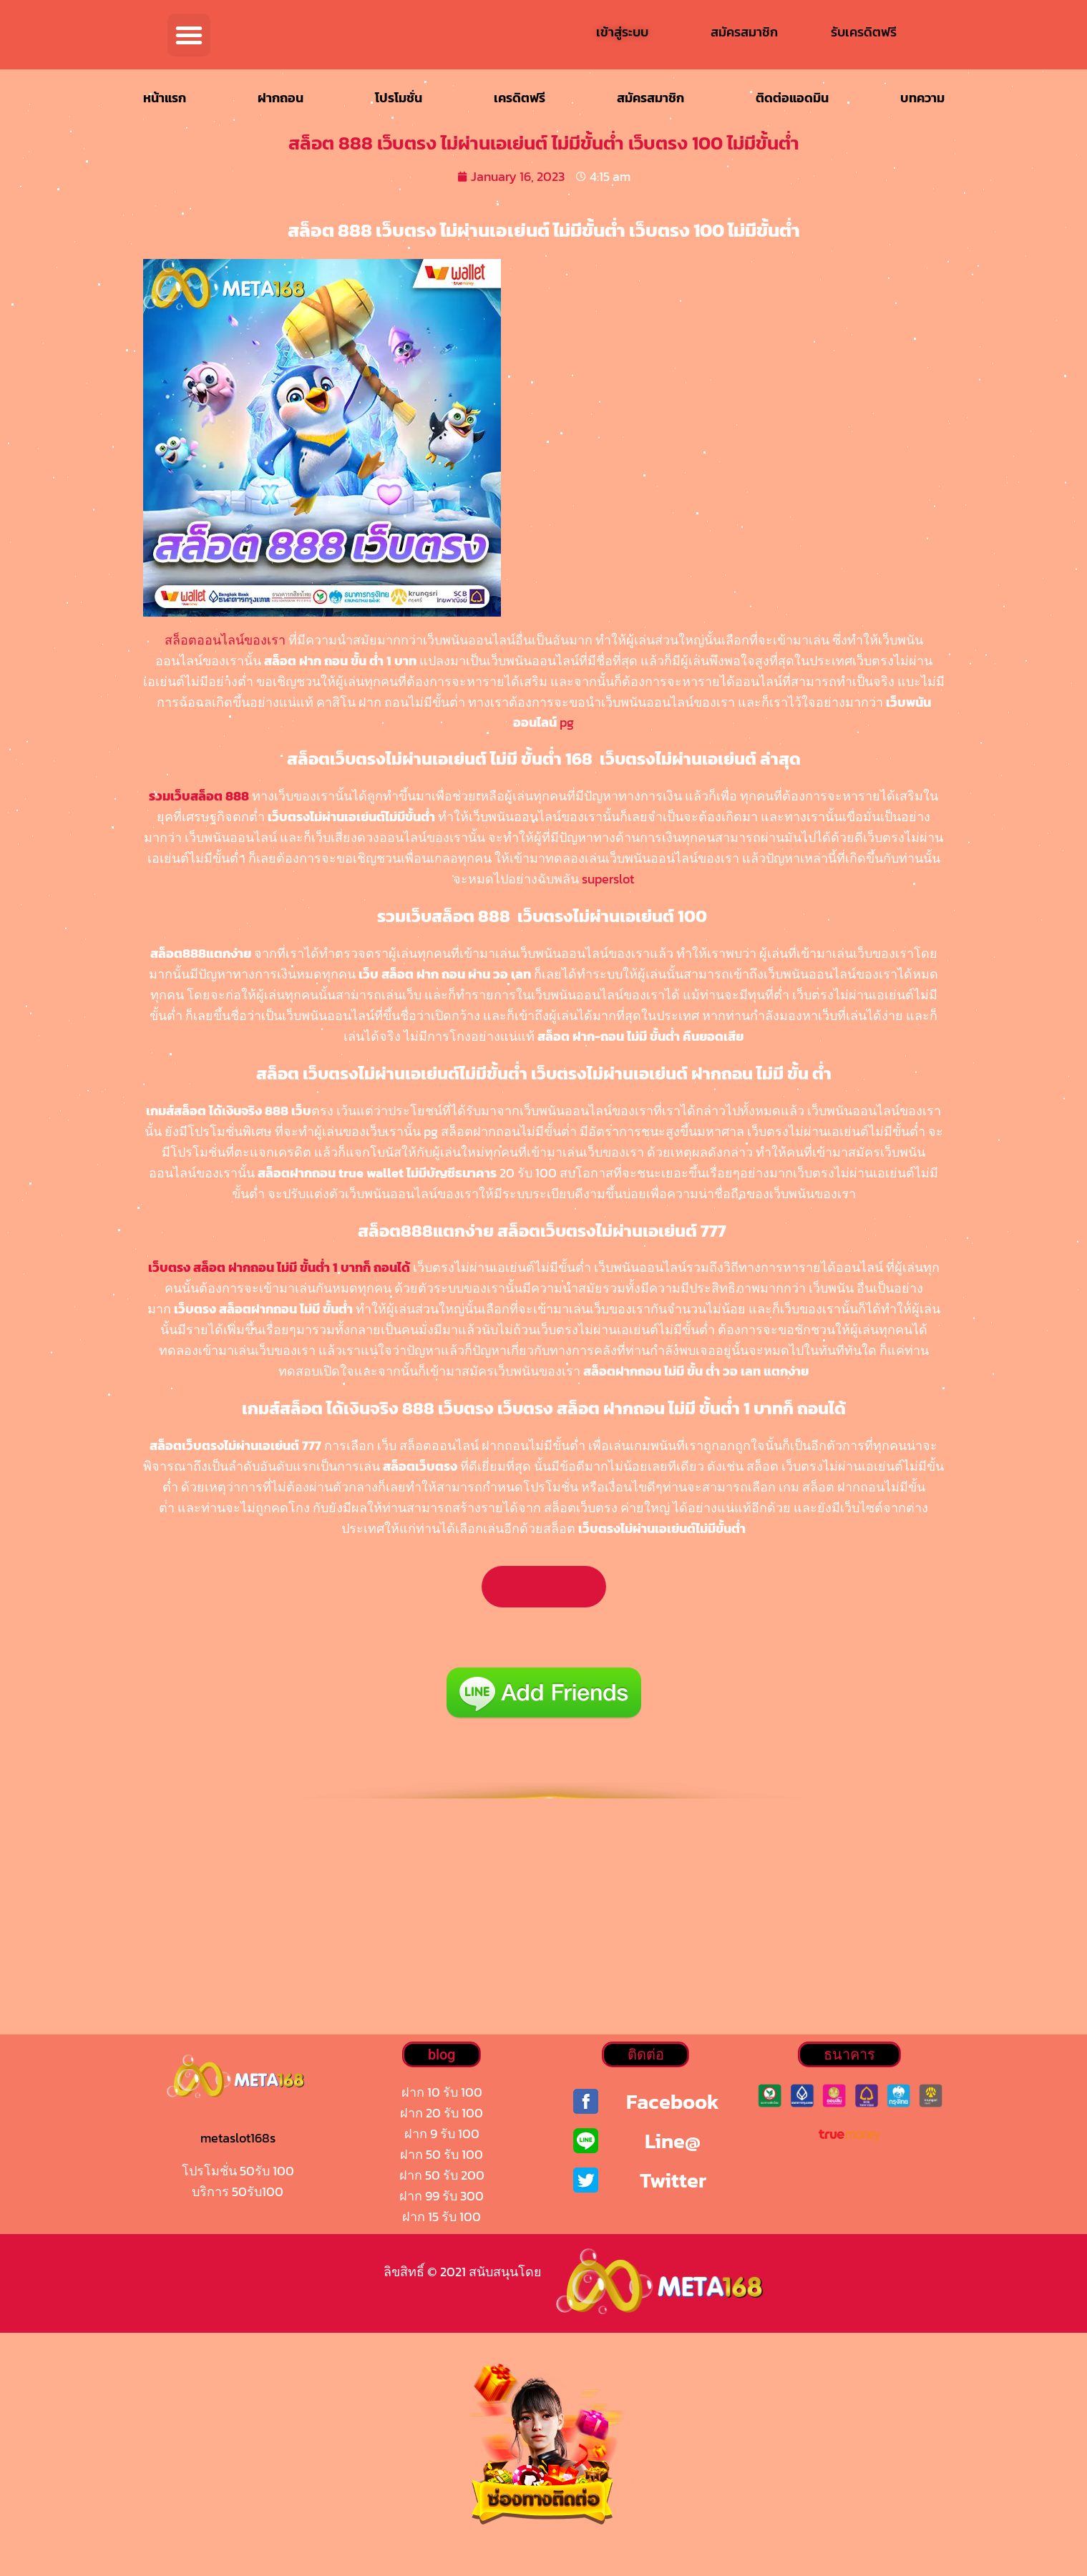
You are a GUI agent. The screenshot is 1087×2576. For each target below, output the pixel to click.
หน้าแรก (164, 97)
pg (567, 722)
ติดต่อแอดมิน (792, 97)
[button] (188, 35)
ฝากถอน (280, 97)
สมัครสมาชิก (650, 97)
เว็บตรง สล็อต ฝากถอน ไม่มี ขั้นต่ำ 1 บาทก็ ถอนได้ (279, 1267)
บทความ (922, 97)
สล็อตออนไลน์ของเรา (225, 640)
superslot (608, 878)
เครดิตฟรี (519, 97)
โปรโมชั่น (398, 97)
